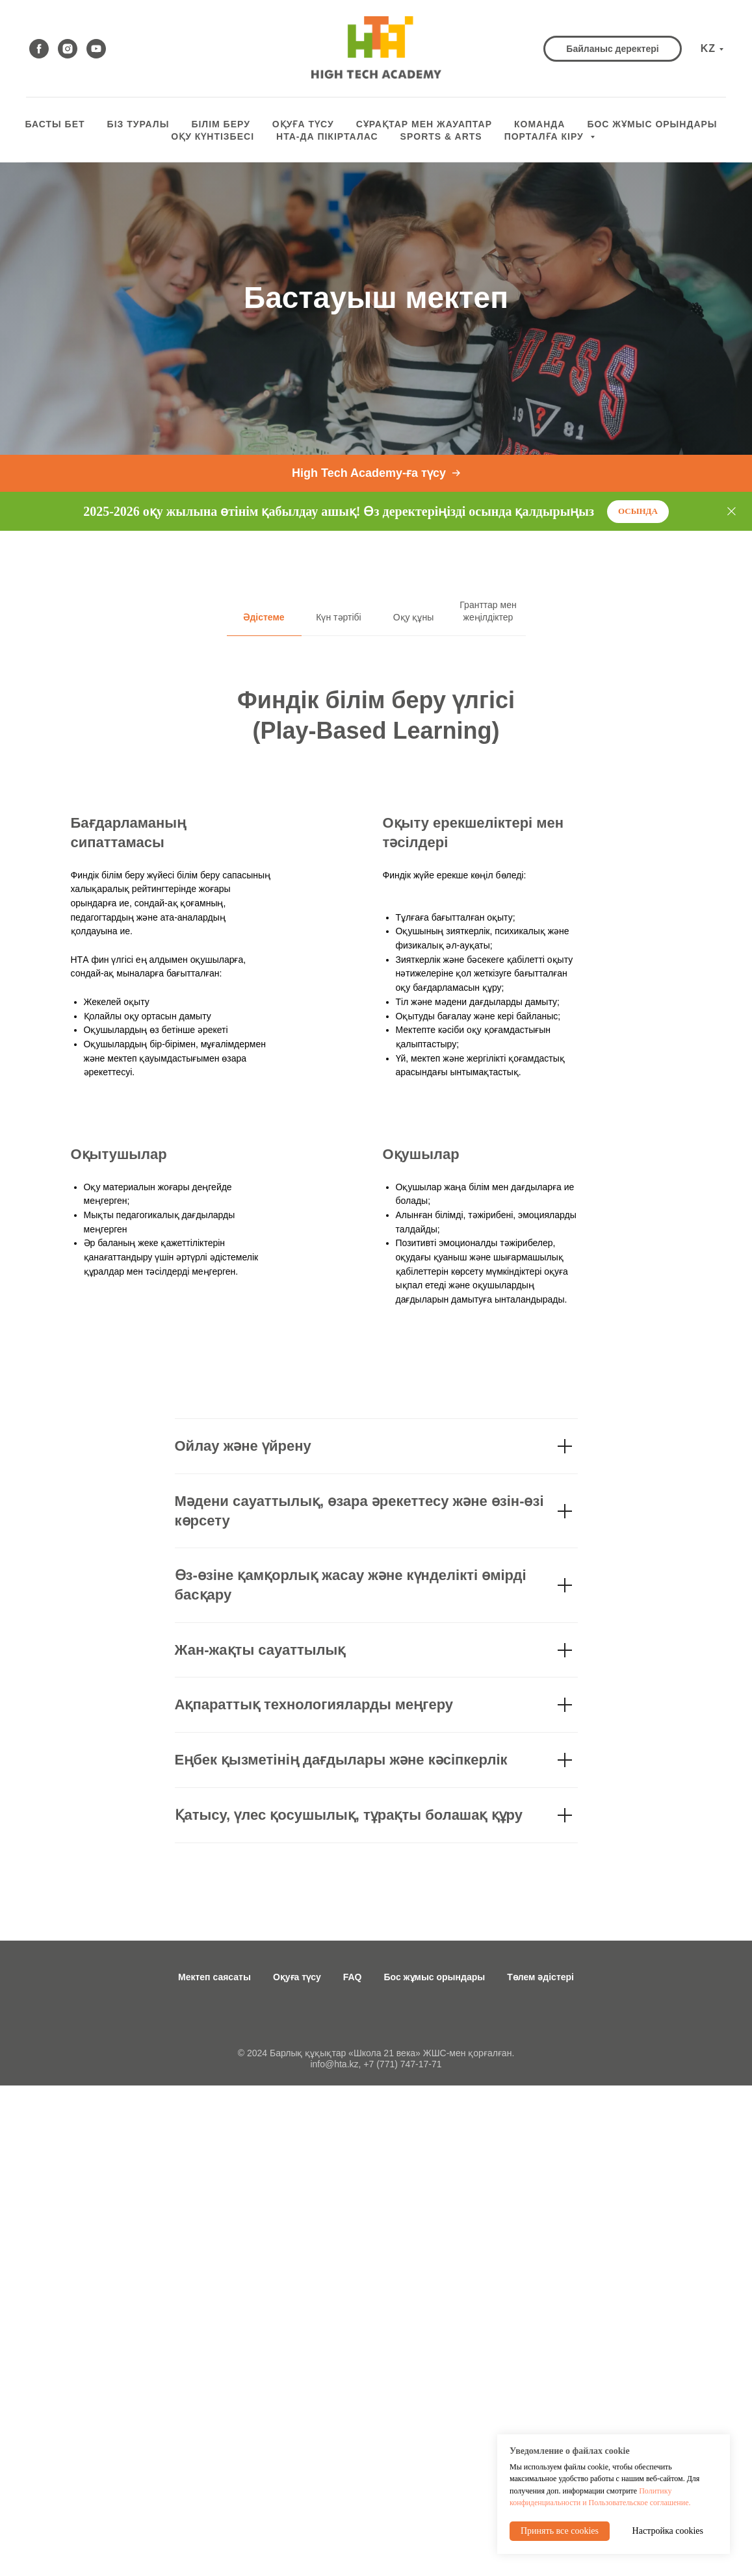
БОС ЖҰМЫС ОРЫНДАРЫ (652, 124)
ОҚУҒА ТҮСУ (303, 124)
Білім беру (220, 124)
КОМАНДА (539, 124)
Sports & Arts (441, 136)
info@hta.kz (334, 2064)
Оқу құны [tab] (413, 617)
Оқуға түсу (297, 1977)
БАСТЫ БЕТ (54, 124)
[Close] (731, 511)
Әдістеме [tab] (263, 617)
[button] (612, 49)
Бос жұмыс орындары (435, 1977)
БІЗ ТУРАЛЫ (138, 124)
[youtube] (96, 48)
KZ (708, 48)
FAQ (352, 1977)
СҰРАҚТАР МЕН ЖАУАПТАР (424, 124)
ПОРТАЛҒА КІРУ (545, 136)
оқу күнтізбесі (212, 136)
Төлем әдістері (540, 1977)
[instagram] (67, 48)
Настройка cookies (667, 2531)
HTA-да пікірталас (327, 136)
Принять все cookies (560, 2531)
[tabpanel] (376, 975)
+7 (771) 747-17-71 (402, 2064)
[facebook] (39, 48)
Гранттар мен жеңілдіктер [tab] (488, 611)
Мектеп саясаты (214, 1977)
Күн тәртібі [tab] (338, 617)
